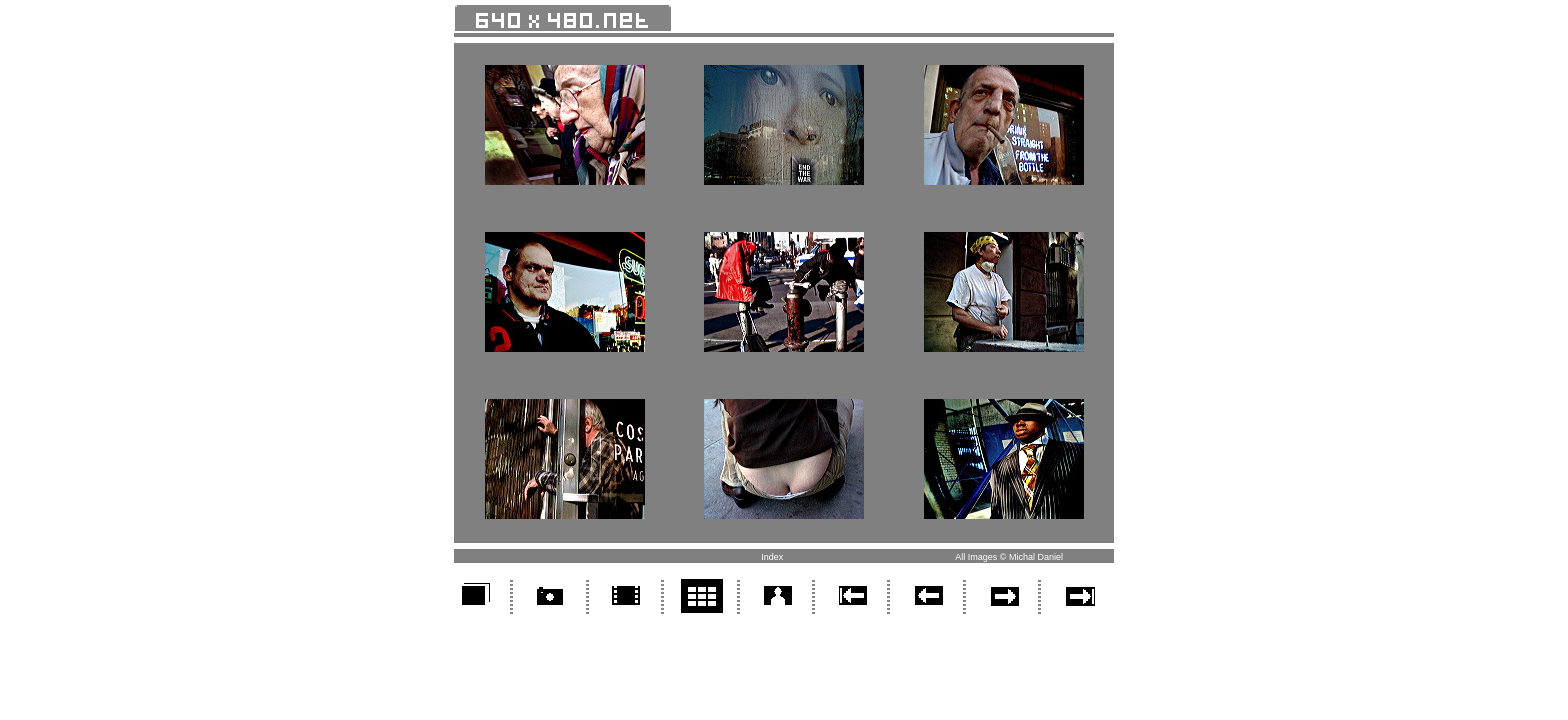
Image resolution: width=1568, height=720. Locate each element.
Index (772, 557)
